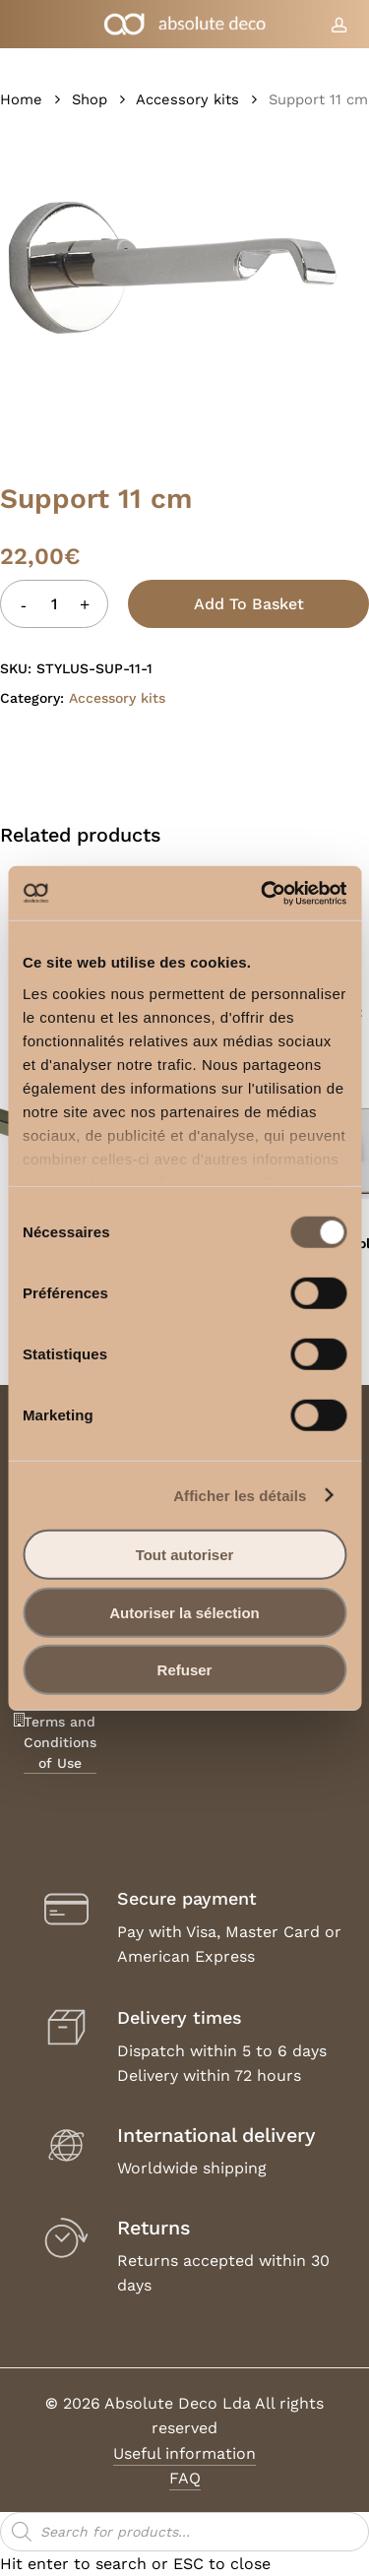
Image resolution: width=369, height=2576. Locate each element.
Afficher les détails (239, 1494)
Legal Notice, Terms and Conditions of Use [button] (60, 1721)
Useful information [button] (184, 2453)
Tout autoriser (185, 1554)
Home (21, 99)
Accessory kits (187, 99)
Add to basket (249, 604)
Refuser (185, 1670)
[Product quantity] (54, 604)
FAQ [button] (185, 2478)
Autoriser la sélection (184, 1611)
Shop (89, 99)
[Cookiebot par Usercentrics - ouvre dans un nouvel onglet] (262, 893)
